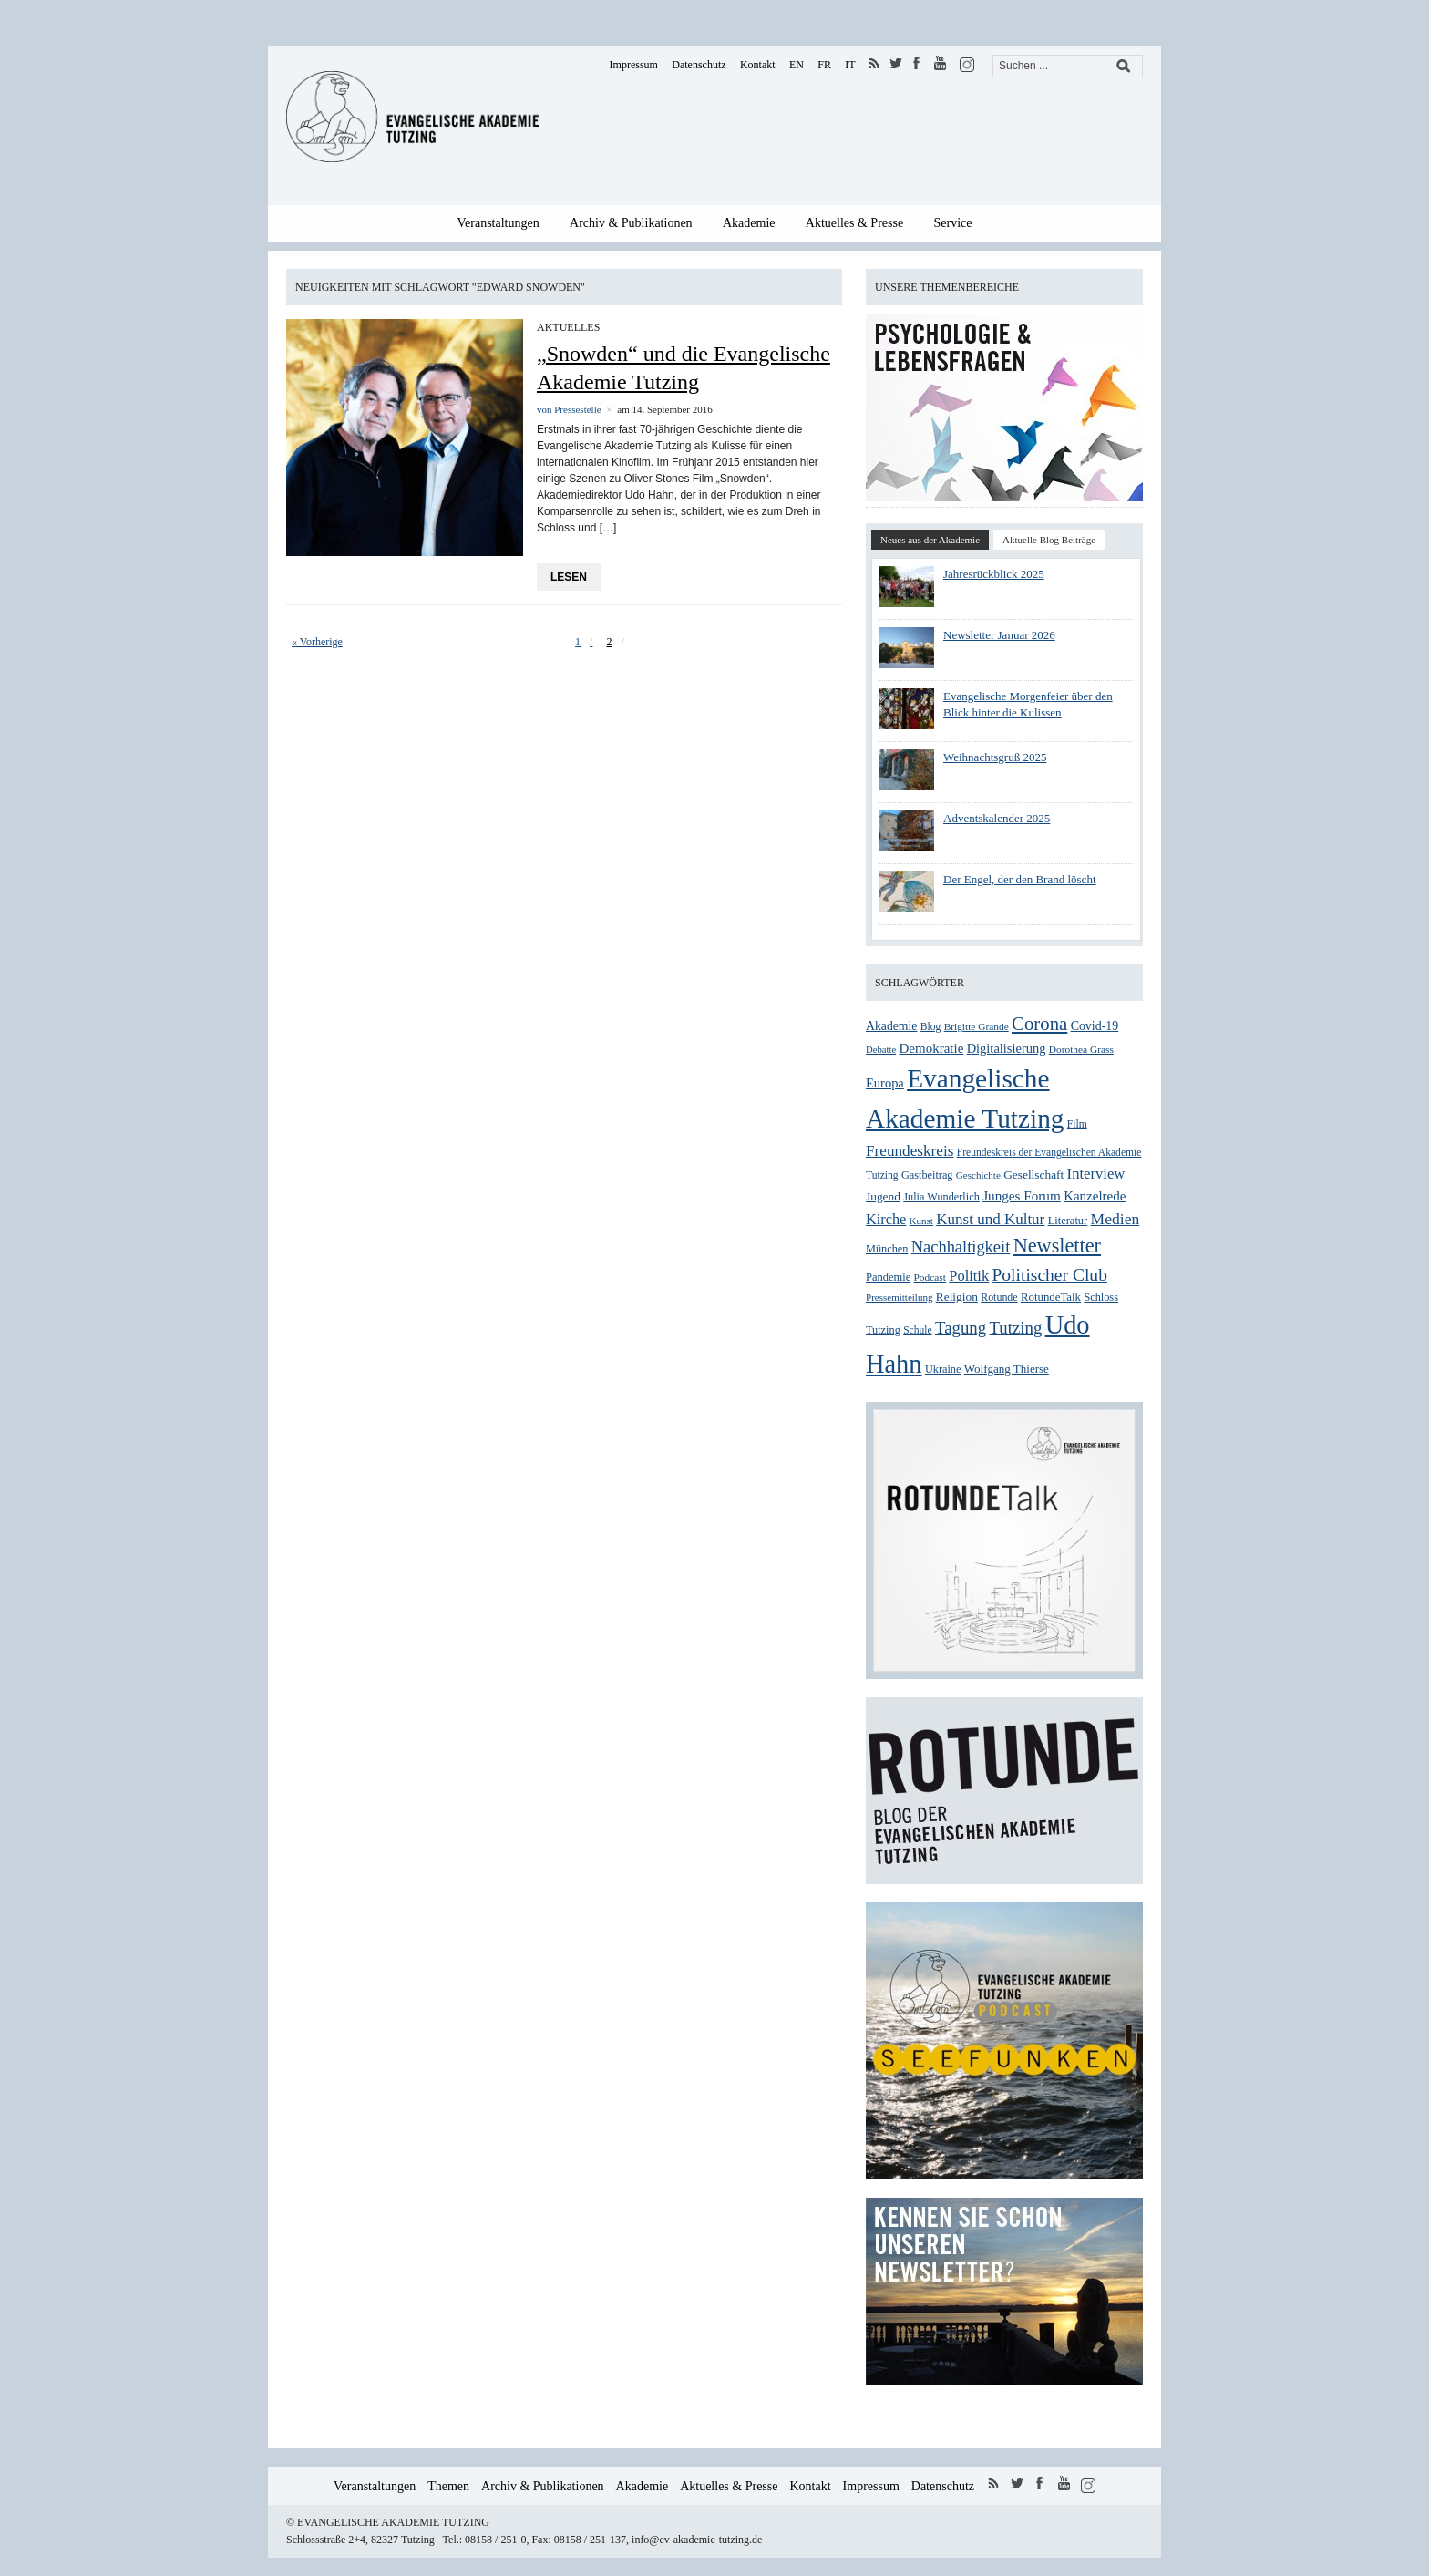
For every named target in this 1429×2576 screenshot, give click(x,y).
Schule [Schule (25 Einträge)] (917, 1330)
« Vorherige (317, 641)
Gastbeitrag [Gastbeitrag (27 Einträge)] (927, 1175)
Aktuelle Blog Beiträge (1048, 539)
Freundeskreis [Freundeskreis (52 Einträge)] (909, 1150)
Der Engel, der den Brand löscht (1019, 879)
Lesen (568, 577)
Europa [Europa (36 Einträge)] (885, 1083)
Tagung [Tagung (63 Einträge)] (960, 1327)
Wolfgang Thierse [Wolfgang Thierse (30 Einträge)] (1006, 1369)
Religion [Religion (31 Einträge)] (957, 1296)
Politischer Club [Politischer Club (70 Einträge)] (1049, 1274)
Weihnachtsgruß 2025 (994, 757)
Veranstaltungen (498, 223)
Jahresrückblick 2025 (993, 574)
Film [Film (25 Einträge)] (1077, 1124)
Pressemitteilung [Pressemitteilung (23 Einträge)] (899, 1297)
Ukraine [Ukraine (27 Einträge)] (943, 1369)
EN (796, 64)
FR (824, 64)
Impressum (634, 64)
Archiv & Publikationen (631, 223)
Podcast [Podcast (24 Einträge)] (930, 1277)
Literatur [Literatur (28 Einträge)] (1068, 1220)
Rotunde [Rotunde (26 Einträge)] (999, 1297)
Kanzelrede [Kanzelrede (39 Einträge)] (1095, 1196)
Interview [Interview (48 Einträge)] (1096, 1173)
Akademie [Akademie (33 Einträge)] (891, 1026)
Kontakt (758, 64)
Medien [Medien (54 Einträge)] (1115, 1219)
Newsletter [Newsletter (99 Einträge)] (1057, 1245)
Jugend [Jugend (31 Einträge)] (883, 1196)
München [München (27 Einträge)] (887, 1248)
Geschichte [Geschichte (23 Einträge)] (978, 1175)
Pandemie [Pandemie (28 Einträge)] (888, 1277)
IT (850, 64)
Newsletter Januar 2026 (999, 635)
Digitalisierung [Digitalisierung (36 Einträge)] (1006, 1048)
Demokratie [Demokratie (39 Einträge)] (931, 1048)
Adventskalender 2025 (996, 818)
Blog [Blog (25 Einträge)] (930, 1027)
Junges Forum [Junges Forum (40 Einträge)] (1021, 1195)
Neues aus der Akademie (930, 539)
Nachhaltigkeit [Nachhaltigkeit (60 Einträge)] (961, 1247)
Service (953, 223)
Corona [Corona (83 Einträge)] (1039, 1024)
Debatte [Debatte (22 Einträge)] (881, 1050)
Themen (448, 2486)
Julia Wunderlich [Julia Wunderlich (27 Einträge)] (941, 1196)
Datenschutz (698, 64)
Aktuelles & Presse (854, 223)
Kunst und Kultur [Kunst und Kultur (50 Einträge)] (990, 1219)
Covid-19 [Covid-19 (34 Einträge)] (1095, 1026)
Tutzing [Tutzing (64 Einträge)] (1015, 1327)
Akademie (749, 223)
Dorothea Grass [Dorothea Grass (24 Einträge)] (1081, 1049)
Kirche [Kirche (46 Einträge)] (886, 1219)
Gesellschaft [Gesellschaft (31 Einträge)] (1033, 1174)
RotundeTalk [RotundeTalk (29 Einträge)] (1051, 1297)
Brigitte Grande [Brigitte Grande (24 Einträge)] (976, 1026)
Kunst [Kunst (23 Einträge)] (921, 1220)
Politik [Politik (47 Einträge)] (969, 1275)
